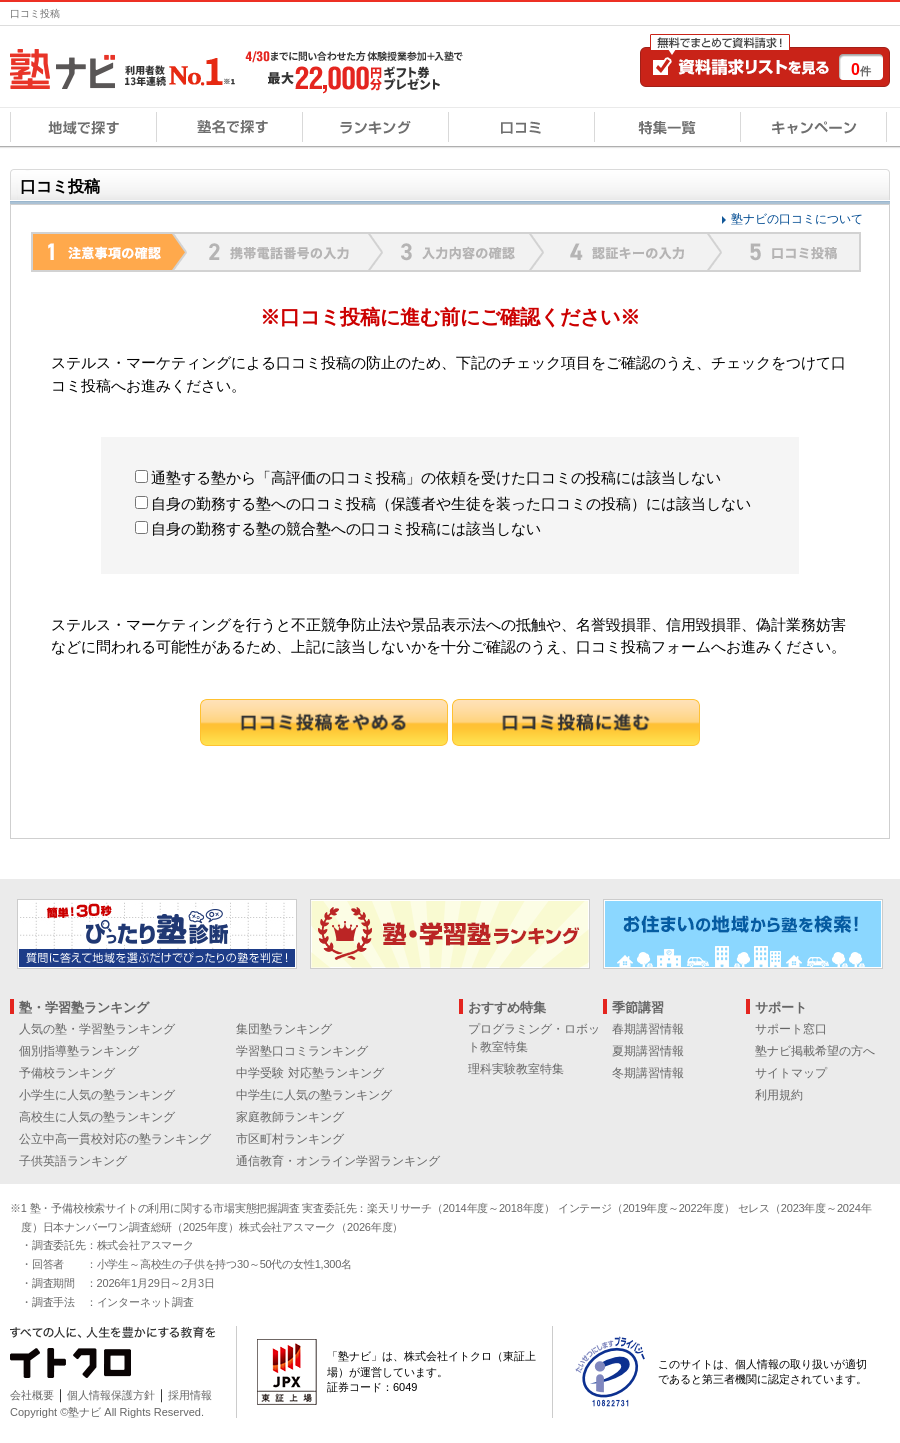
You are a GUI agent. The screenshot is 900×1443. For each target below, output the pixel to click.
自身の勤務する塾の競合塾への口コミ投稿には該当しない (338, 528)
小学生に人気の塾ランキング (97, 1095)
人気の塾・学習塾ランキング (97, 1029)
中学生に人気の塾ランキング (314, 1095)
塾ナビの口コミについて (797, 219)
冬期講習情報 (648, 1073)
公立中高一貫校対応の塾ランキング (115, 1139)
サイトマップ (791, 1073)
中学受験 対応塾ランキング (309, 1073)
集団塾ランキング (284, 1029)
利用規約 (779, 1095)
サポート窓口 (791, 1029)
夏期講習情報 (648, 1051)
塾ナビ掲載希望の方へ (815, 1051)
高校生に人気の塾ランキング (97, 1117)
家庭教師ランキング (290, 1117)
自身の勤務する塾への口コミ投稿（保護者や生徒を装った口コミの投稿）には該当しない (443, 503)
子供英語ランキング (73, 1161)
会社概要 (32, 1395)
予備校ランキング (67, 1073)
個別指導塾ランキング (79, 1051)
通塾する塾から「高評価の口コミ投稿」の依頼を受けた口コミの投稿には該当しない (428, 477)
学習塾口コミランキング (302, 1051)
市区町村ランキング (290, 1139)
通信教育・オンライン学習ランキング (338, 1161)
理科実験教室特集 (516, 1069)
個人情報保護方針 (111, 1395)
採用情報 (190, 1395)
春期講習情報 (648, 1029)
